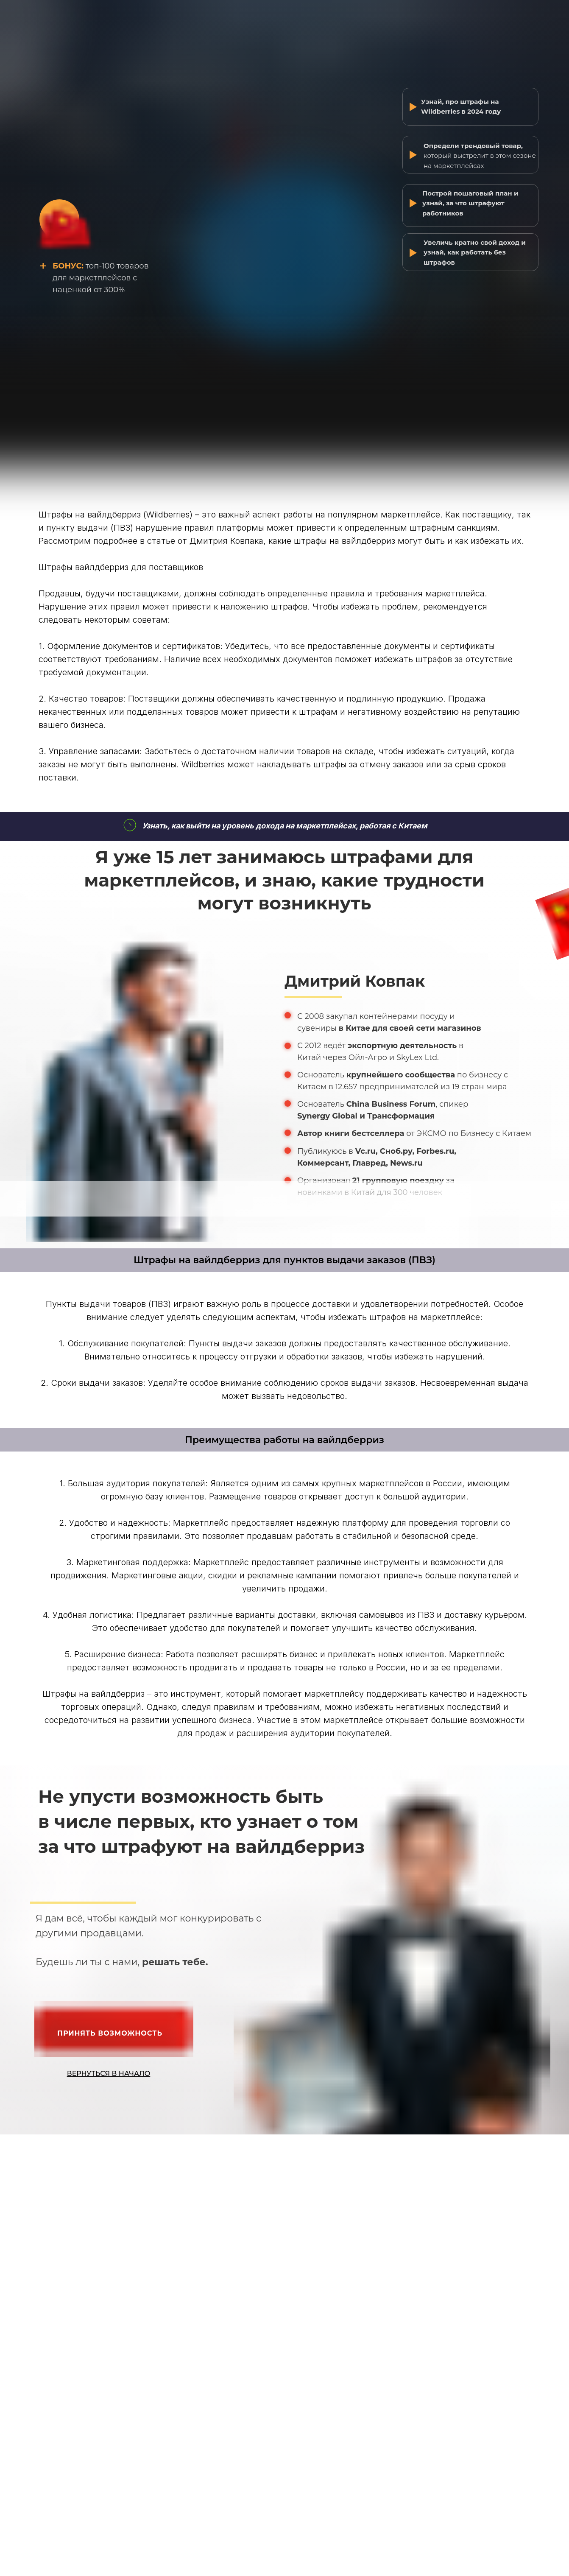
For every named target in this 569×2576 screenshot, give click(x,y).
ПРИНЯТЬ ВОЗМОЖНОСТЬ (109, 2033)
